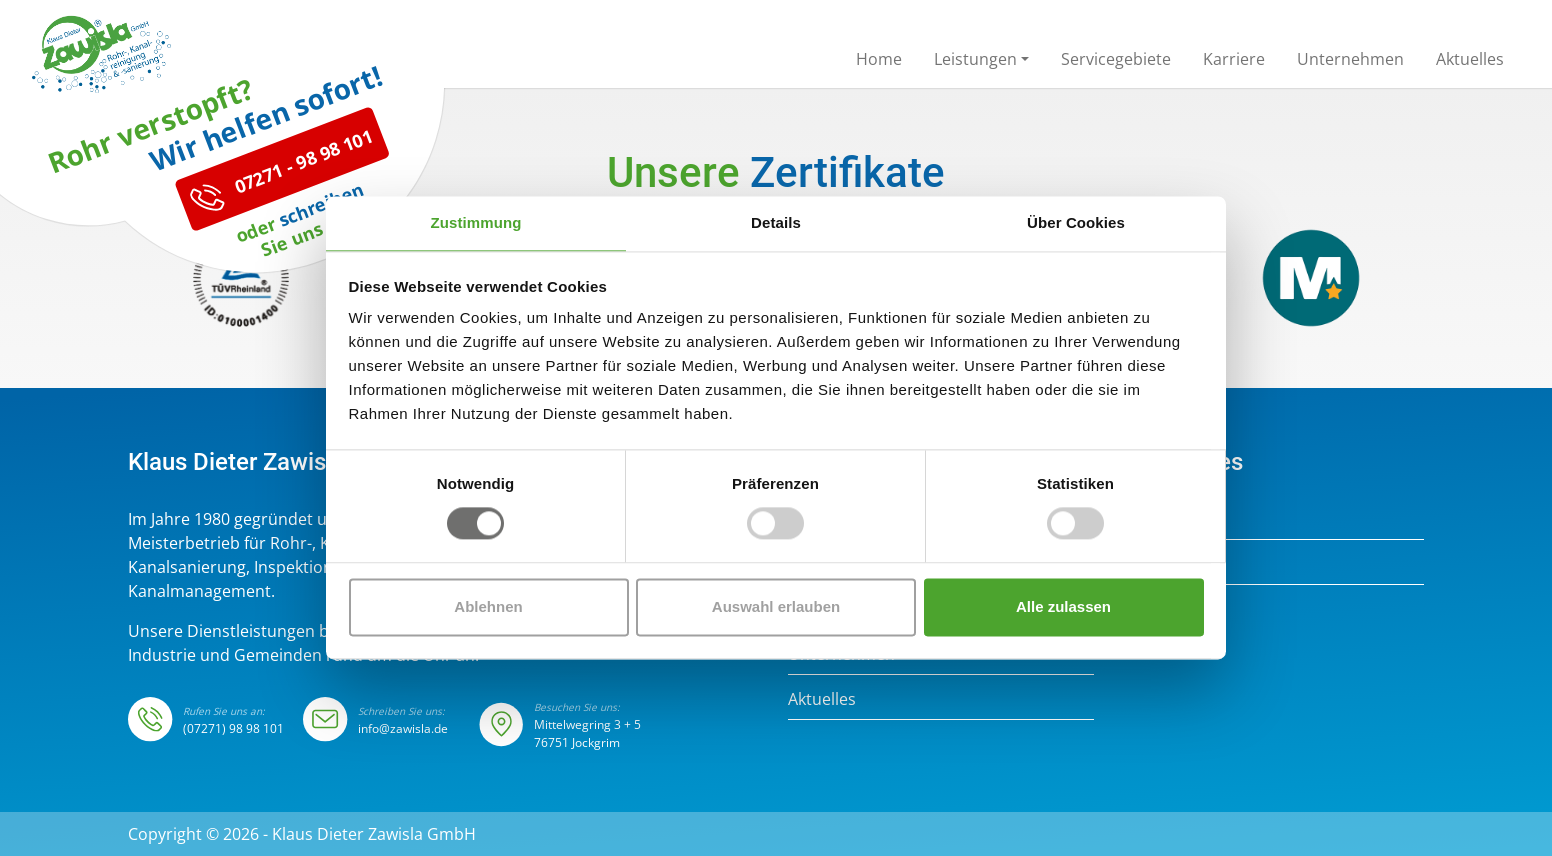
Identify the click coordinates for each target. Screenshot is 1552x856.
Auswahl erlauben (776, 606)
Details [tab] (776, 222)
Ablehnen (488, 606)
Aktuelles (822, 699)
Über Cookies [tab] (1076, 222)
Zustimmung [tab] (476, 222)
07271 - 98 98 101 (282, 257)
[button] (981, 63)
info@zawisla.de (403, 728)
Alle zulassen (1063, 606)
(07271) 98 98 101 (233, 728)
